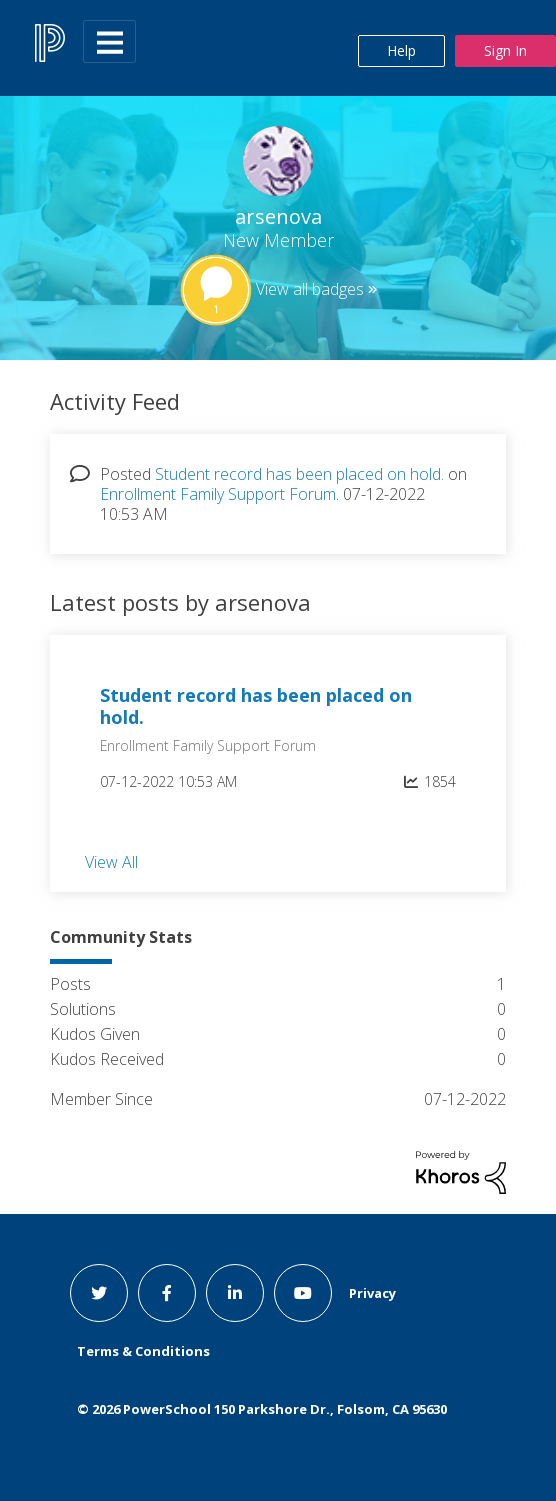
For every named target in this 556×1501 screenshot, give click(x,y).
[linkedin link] (235, 1293)
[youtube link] (303, 1293)
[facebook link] (167, 1293)
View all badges (310, 289)
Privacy (372, 1293)
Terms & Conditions (143, 1351)
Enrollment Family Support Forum (218, 494)
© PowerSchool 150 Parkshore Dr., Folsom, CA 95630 (262, 1409)
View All (111, 862)
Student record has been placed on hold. (299, 474)
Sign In (505, 50)
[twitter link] (99, 1293)
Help (401, 50)
